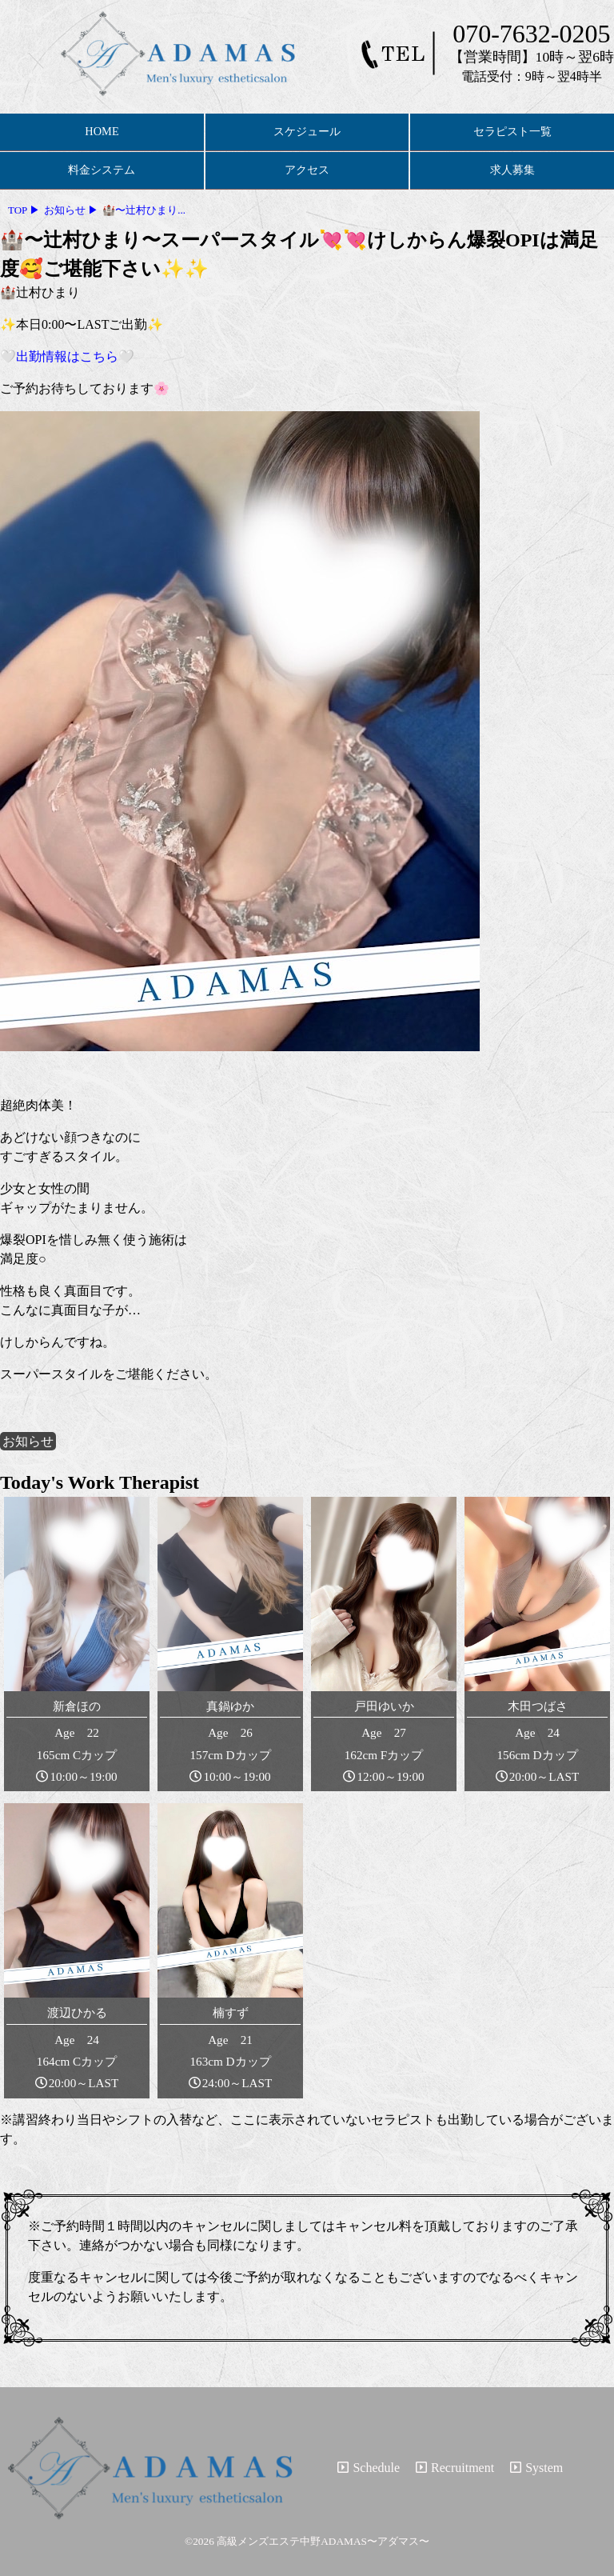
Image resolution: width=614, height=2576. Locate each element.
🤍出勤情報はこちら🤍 (67, 356)
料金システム (101, 169)
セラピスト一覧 (512, 131)
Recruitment (455, 2467)
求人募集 (512, 169)
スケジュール (307, 131)
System (536, 2467)
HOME (101, 131)
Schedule (368, 2467)
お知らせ (28, 1441)
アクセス (307, 169)
